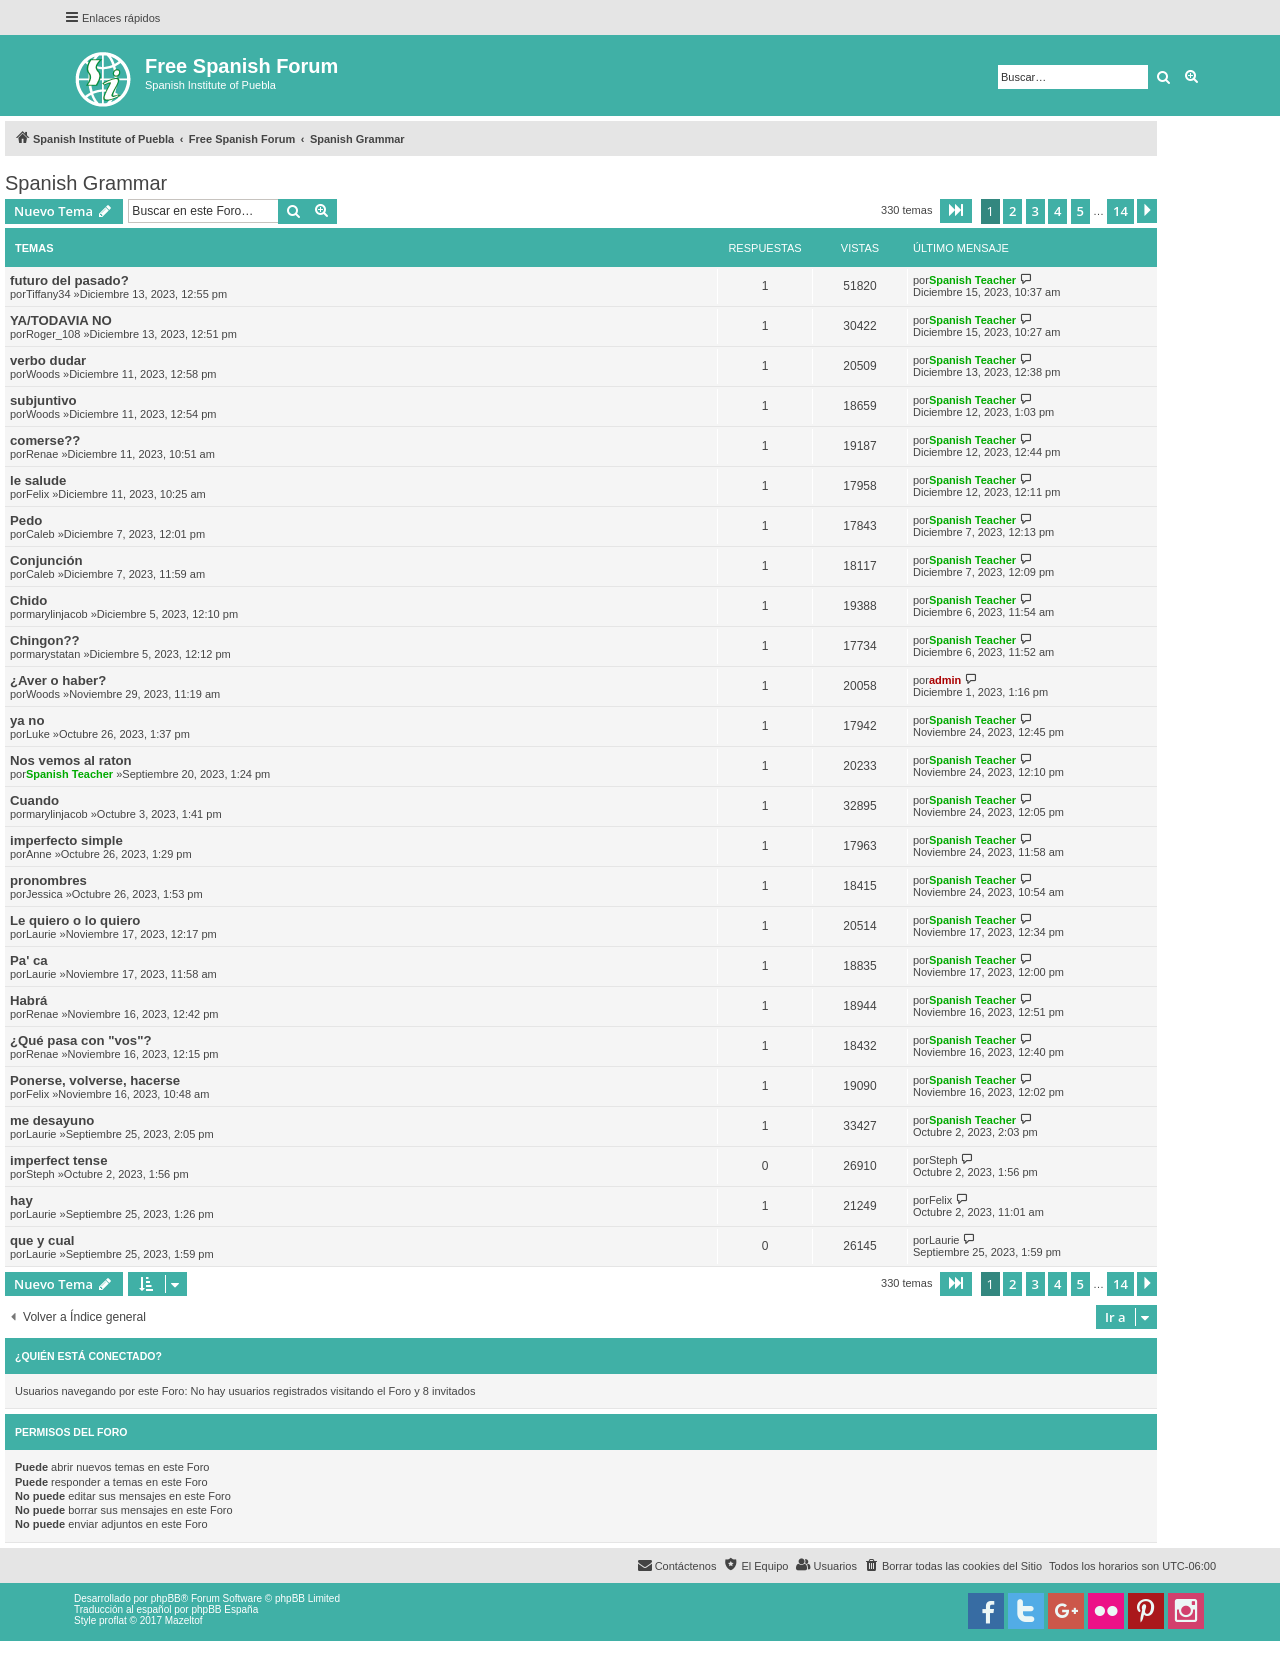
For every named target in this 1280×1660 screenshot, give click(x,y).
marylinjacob (57, 614)
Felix (37, 494)
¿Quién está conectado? (88, 1356)
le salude (38, 480)
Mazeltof (184, 1620)
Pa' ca (29, 960)
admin (945, 680)
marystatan (53, 654)
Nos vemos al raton (71, 760)
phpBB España (224, 1609)
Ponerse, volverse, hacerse (95, 1080)
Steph (40, 1174)
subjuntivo (43, 400)
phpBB (166, 1598)
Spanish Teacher (972, 280)
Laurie (41, 934)
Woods (43, 374)
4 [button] (1057, 211)
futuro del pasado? (69, 280)
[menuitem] (953, 1566)
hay (21, 1200)
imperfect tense (58, 1160)
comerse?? (45, 440)
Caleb (40, 534)
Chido (28, 600)
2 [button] (1012, 211)
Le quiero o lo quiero (75, 920)
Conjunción (46, 560)
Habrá (28, 1000)
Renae (42, 454)
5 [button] (1080, 211)
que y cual (42, 1240)
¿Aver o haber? (58, 680)
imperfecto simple (66, 840)
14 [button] (1120, 211)
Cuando (34, 800)
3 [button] (1035, 211)
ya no (27, 720)
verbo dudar (48, 360)
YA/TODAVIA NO (61, 320)
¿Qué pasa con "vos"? (80, 1040)
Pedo (26, 520)
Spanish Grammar (86, 183)
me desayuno (52, 1120)
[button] (956, 211)
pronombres (48, 880)
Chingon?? (45, 640)
